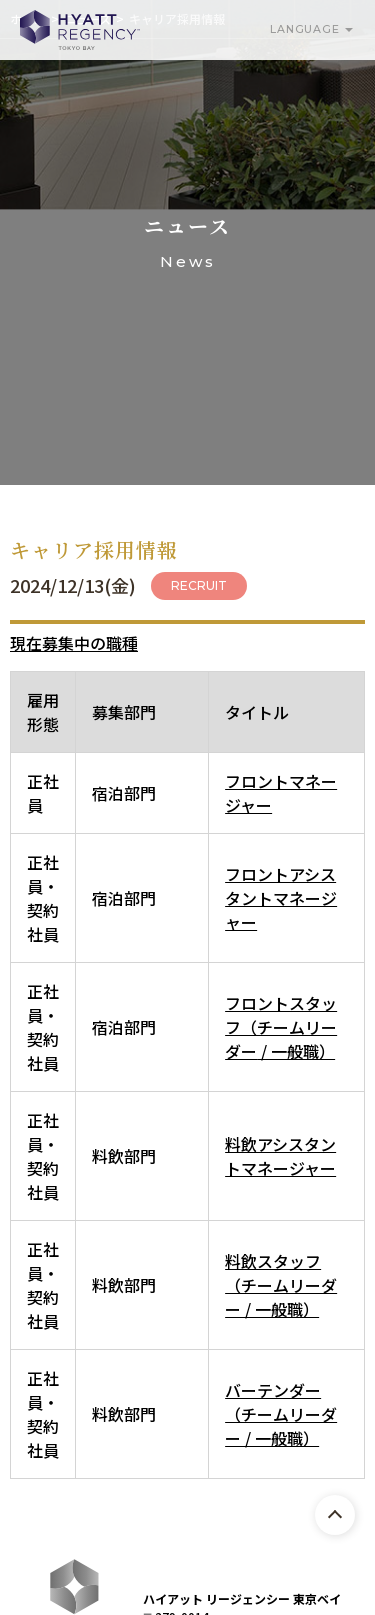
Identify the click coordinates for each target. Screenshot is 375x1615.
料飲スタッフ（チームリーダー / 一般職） (281, 1285)
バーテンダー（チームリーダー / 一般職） (281, 1414)
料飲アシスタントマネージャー (280, 1156)
